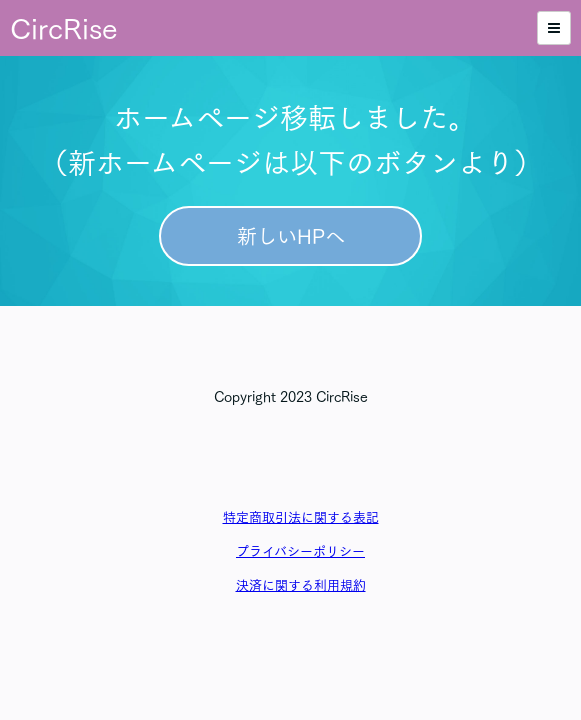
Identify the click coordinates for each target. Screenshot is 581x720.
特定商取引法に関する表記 (301, 517)
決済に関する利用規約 (301, 585)
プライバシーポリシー (300, 551)
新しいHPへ (291, 236)
